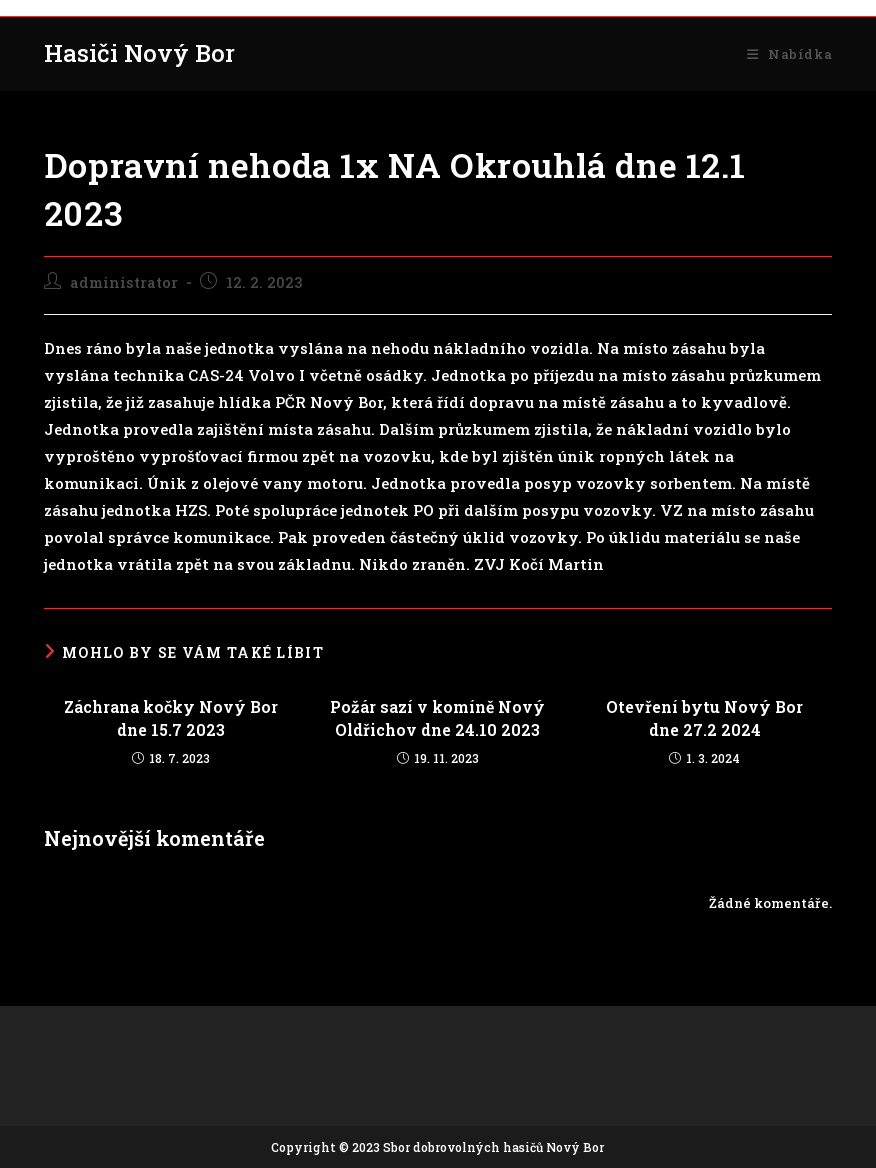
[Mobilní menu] (789, 54)
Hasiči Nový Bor (139, 53)
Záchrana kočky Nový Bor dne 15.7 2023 (171, 717)
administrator (124, 282)
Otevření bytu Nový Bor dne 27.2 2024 (704, 717)
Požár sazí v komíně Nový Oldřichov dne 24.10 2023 (437, 717)
